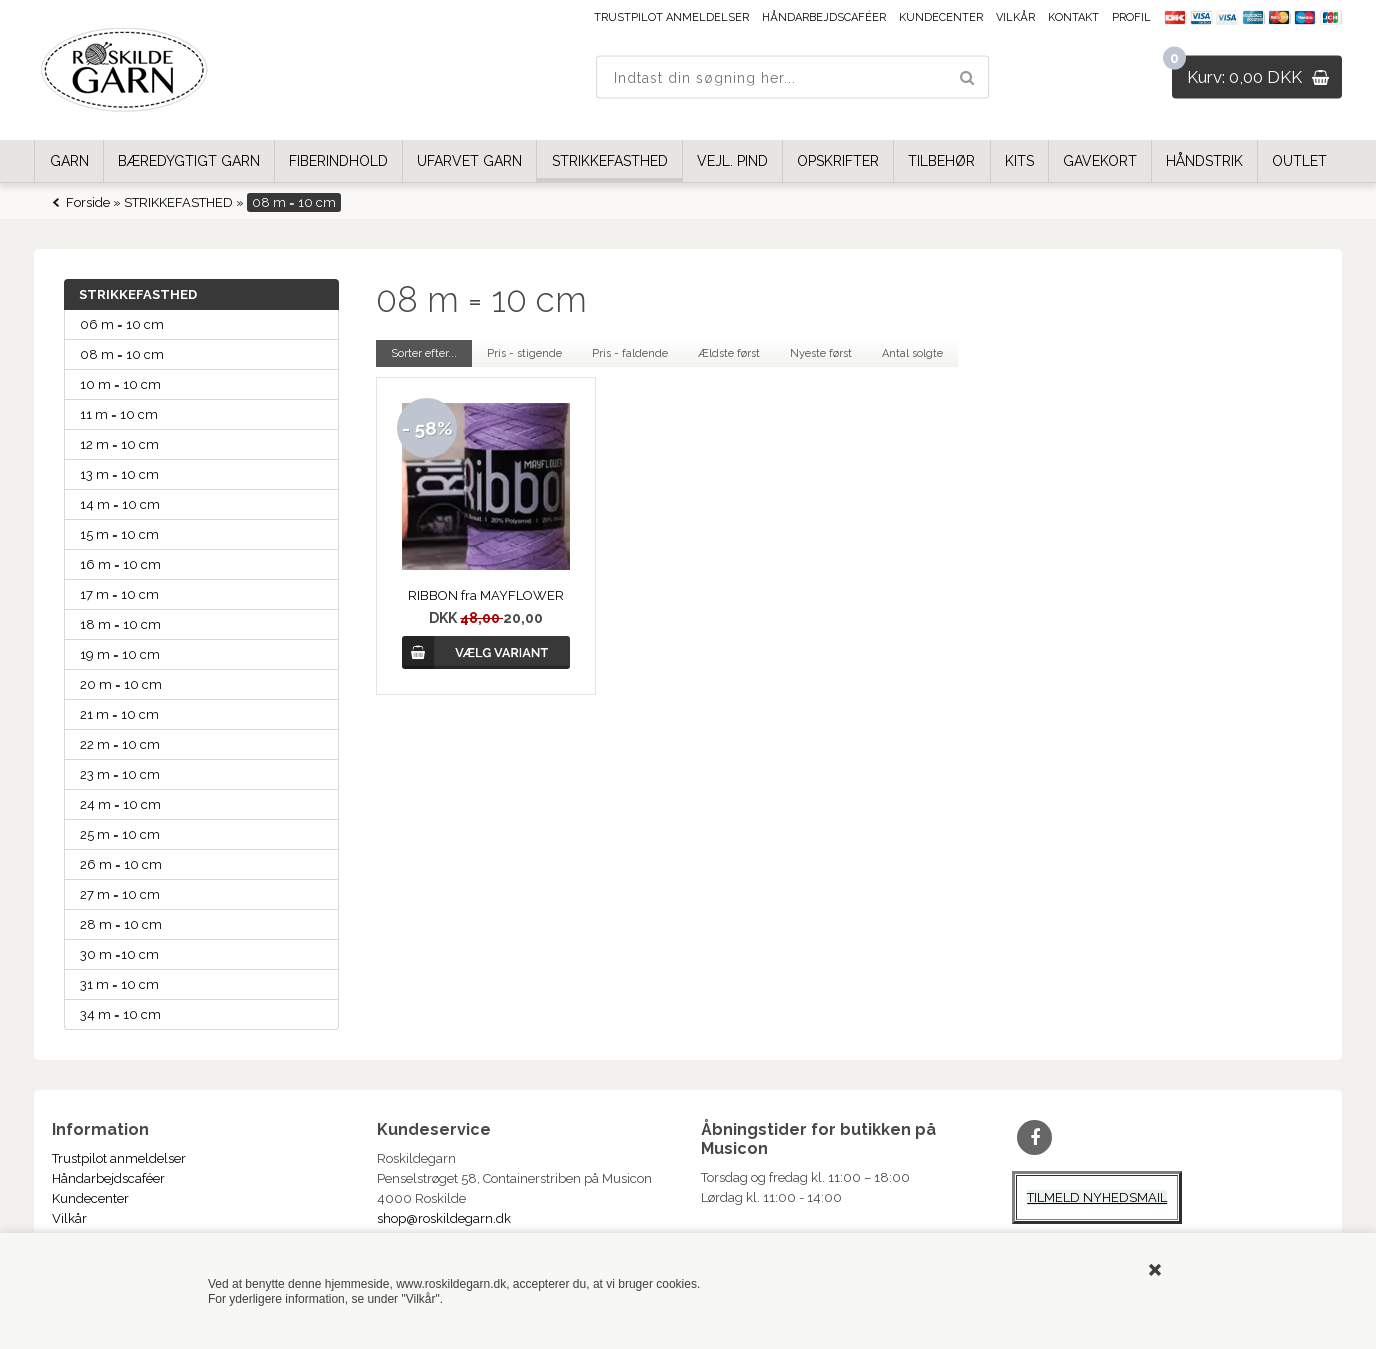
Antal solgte (912, 353)
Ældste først (729, 353)
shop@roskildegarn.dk (444, 1218)
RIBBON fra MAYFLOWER (486, 595)
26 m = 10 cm (121, 864)
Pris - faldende (630, 353)
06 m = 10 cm (122, 324)
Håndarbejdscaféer (824, 17)
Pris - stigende (524, 353)
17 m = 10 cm (119, 594)
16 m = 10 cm (120, 564)
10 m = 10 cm (120, 384)
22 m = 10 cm (120, 744)
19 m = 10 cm (120, 654)
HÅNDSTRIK (1204, 161)
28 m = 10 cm (121, 924)
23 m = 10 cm (120, 774)
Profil (1131, 17)
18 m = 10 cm (120, 624)
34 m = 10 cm (120, 1014)
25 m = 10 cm (120, 834)
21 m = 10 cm (119, 714)
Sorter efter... (424, 353)
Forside (88, 202)
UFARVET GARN (469, 161)
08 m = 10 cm (122, 354)
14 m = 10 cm (120, 504)
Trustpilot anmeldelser (671, 17)
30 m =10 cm (119, 954)
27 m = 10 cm (120, 894)
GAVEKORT (1100, 161)
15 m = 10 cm (119, 534)
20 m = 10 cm (121, 684)
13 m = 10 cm (119, 474)
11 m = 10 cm (119, 414)
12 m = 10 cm (119, 444)
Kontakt (1073, 17)
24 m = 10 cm (120, 804)
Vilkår (1015, 17)
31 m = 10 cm (119, 984)
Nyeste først (821, 353)
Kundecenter (941, 17)
